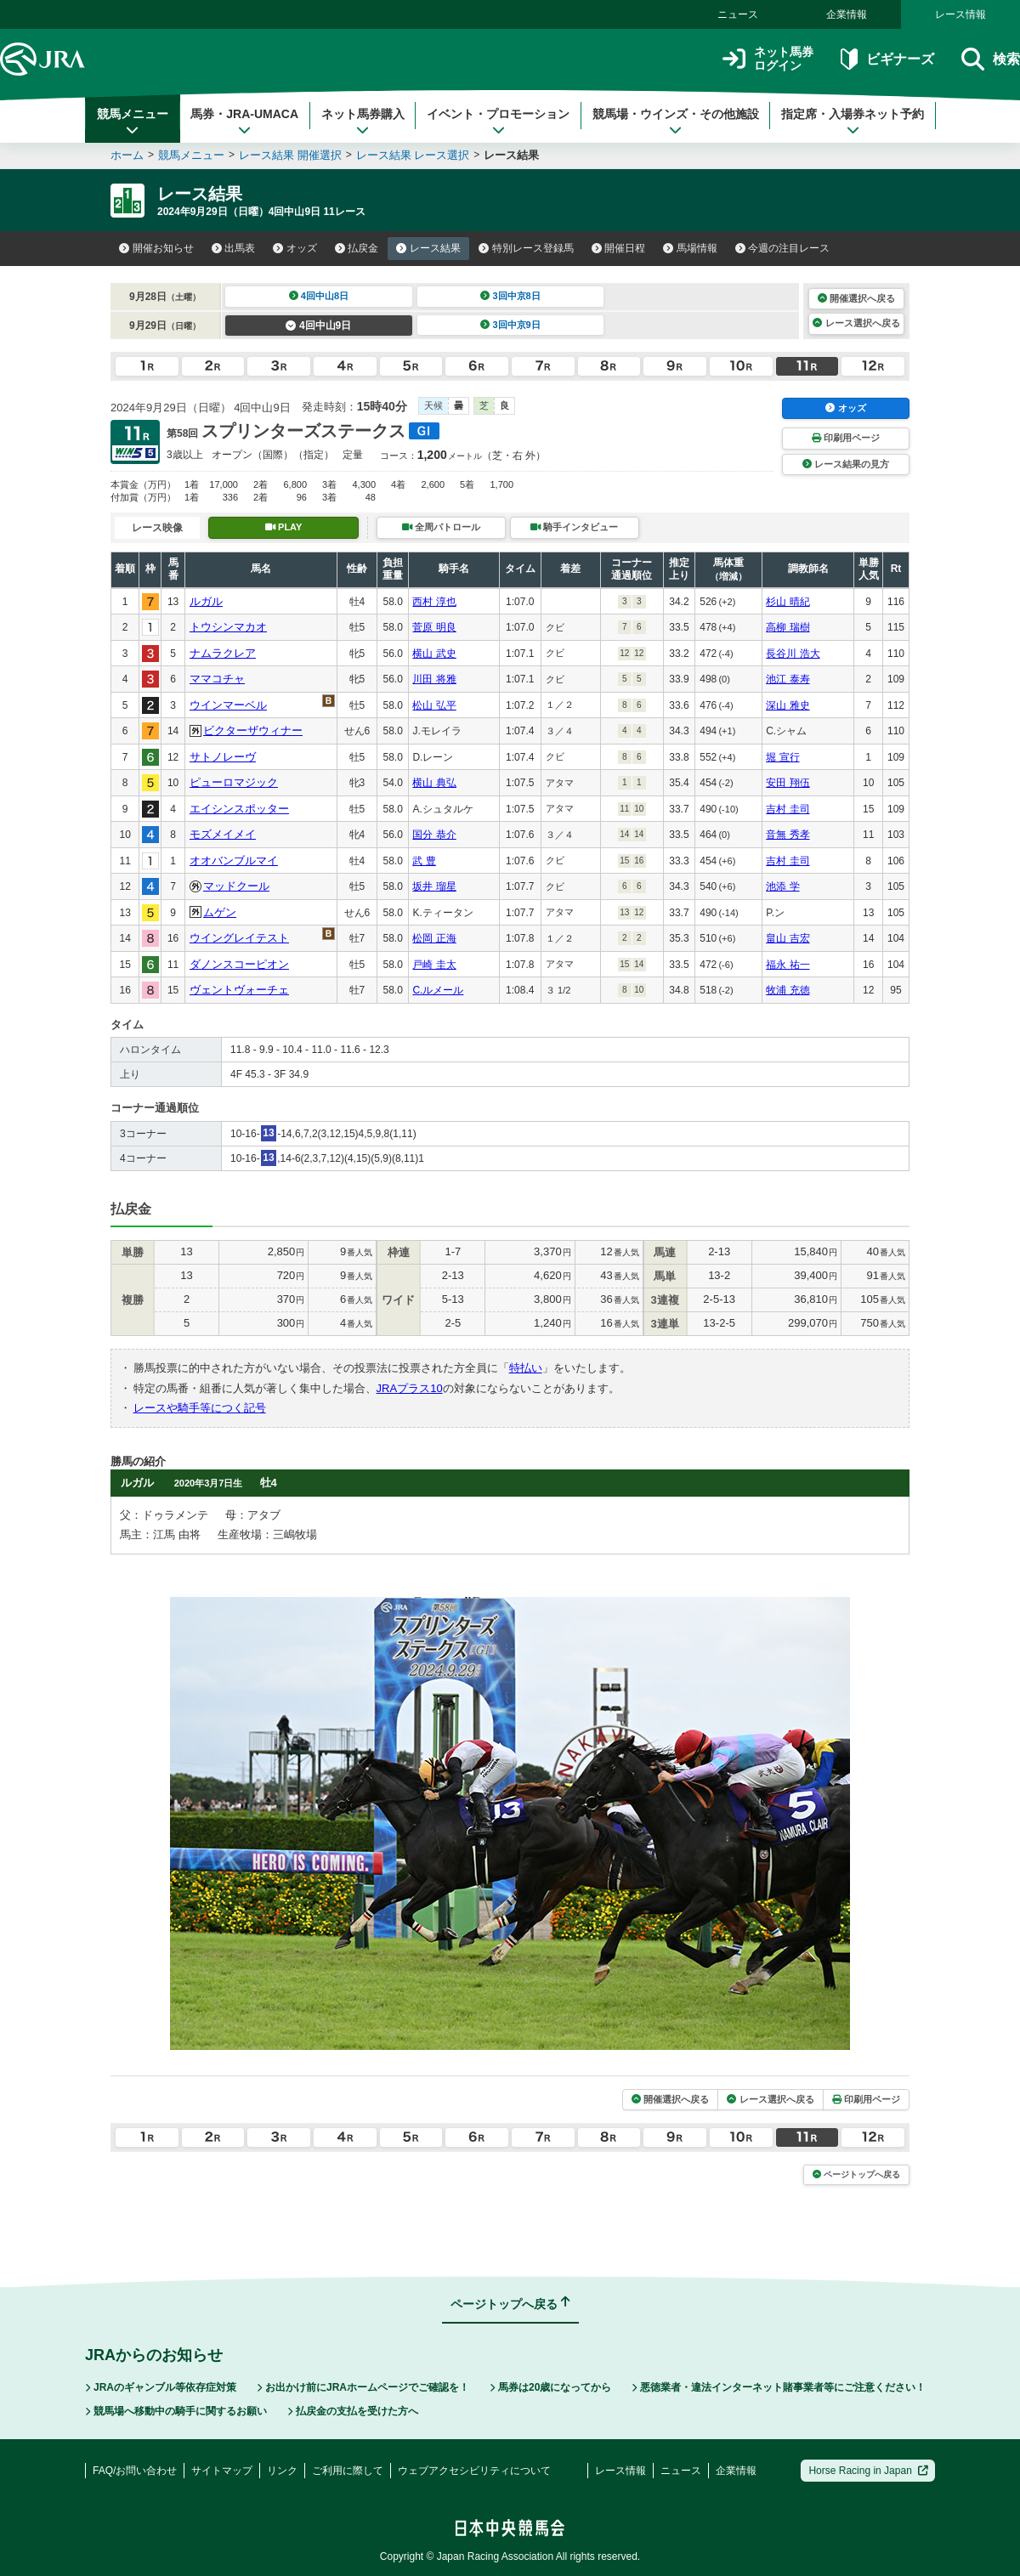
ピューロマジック (234, 782)
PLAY (284, 527)
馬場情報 (690, 248)
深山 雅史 (787, 705)
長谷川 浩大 (792, 654)
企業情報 (846, 14)
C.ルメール (437, 990)
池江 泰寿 (787, 679)
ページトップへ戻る (856, 2174)
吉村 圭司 (787, 809)
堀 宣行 (782, 757)
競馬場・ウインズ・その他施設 (675, 121)
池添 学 (782, 886)
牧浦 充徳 (787, 990)
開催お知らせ (156, 248)
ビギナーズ (887, 59)
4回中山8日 (319, 296)
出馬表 (234, 248)
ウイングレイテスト (239, 937)
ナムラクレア (223, 653)
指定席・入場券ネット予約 (852, 121)
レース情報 (960, 14)
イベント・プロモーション (498, 121)
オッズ (295, 248)
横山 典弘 (434, 783)
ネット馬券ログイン (767, 59)
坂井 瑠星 (434, 886)
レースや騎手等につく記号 (199, 1407)
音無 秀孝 (787, 835)
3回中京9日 (510, 325)
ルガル (206, 601)
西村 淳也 (434, 602)
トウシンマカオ (228, 626)
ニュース (737, 14)
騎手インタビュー (574, 527)
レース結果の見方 (845, 464)
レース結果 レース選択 (413, 155)
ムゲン (219, 912)
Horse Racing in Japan (868, 2471)
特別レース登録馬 (526, 248)
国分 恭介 (434, 835)
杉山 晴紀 (787, 602)
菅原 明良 (434, 627)
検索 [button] (990, 59)
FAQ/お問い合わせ (135, 2471)
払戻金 (357, 248)
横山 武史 (434, 654)
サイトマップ (221, 2471)
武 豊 (423, 861)
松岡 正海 (434, 938)
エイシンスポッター (239, 808)
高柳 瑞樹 (787, 627)
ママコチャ (217, 678)
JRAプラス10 (410, 1388)
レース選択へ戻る (856, 323)
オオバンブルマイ (234, 860)
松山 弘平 (434, 705)
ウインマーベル (228, 705)
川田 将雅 (434, 679)
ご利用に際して (347, 2471)
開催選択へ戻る (856, 298)
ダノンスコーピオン (239, 964)
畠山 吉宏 (787, 938)
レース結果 (428, 248)
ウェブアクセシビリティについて (474, 2471)
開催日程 (619, 248)
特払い (525, 1368)
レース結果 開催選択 (290, 155)
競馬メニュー (132, 121)
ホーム (127, 155)
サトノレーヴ (223, 756)
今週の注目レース (782, 248)
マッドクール (236, 886)
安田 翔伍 (787, 783)
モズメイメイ (223, 834)
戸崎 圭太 (434, 965)
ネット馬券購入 (363, 121)
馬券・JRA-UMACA (244, 121)
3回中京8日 (510, 296)
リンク (282, 2471)
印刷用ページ (846, 438)
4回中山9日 (318, 325)
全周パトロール (441, 527)
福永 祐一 (787, 965)
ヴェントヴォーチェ (239, 989)
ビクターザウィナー (253, 730)
